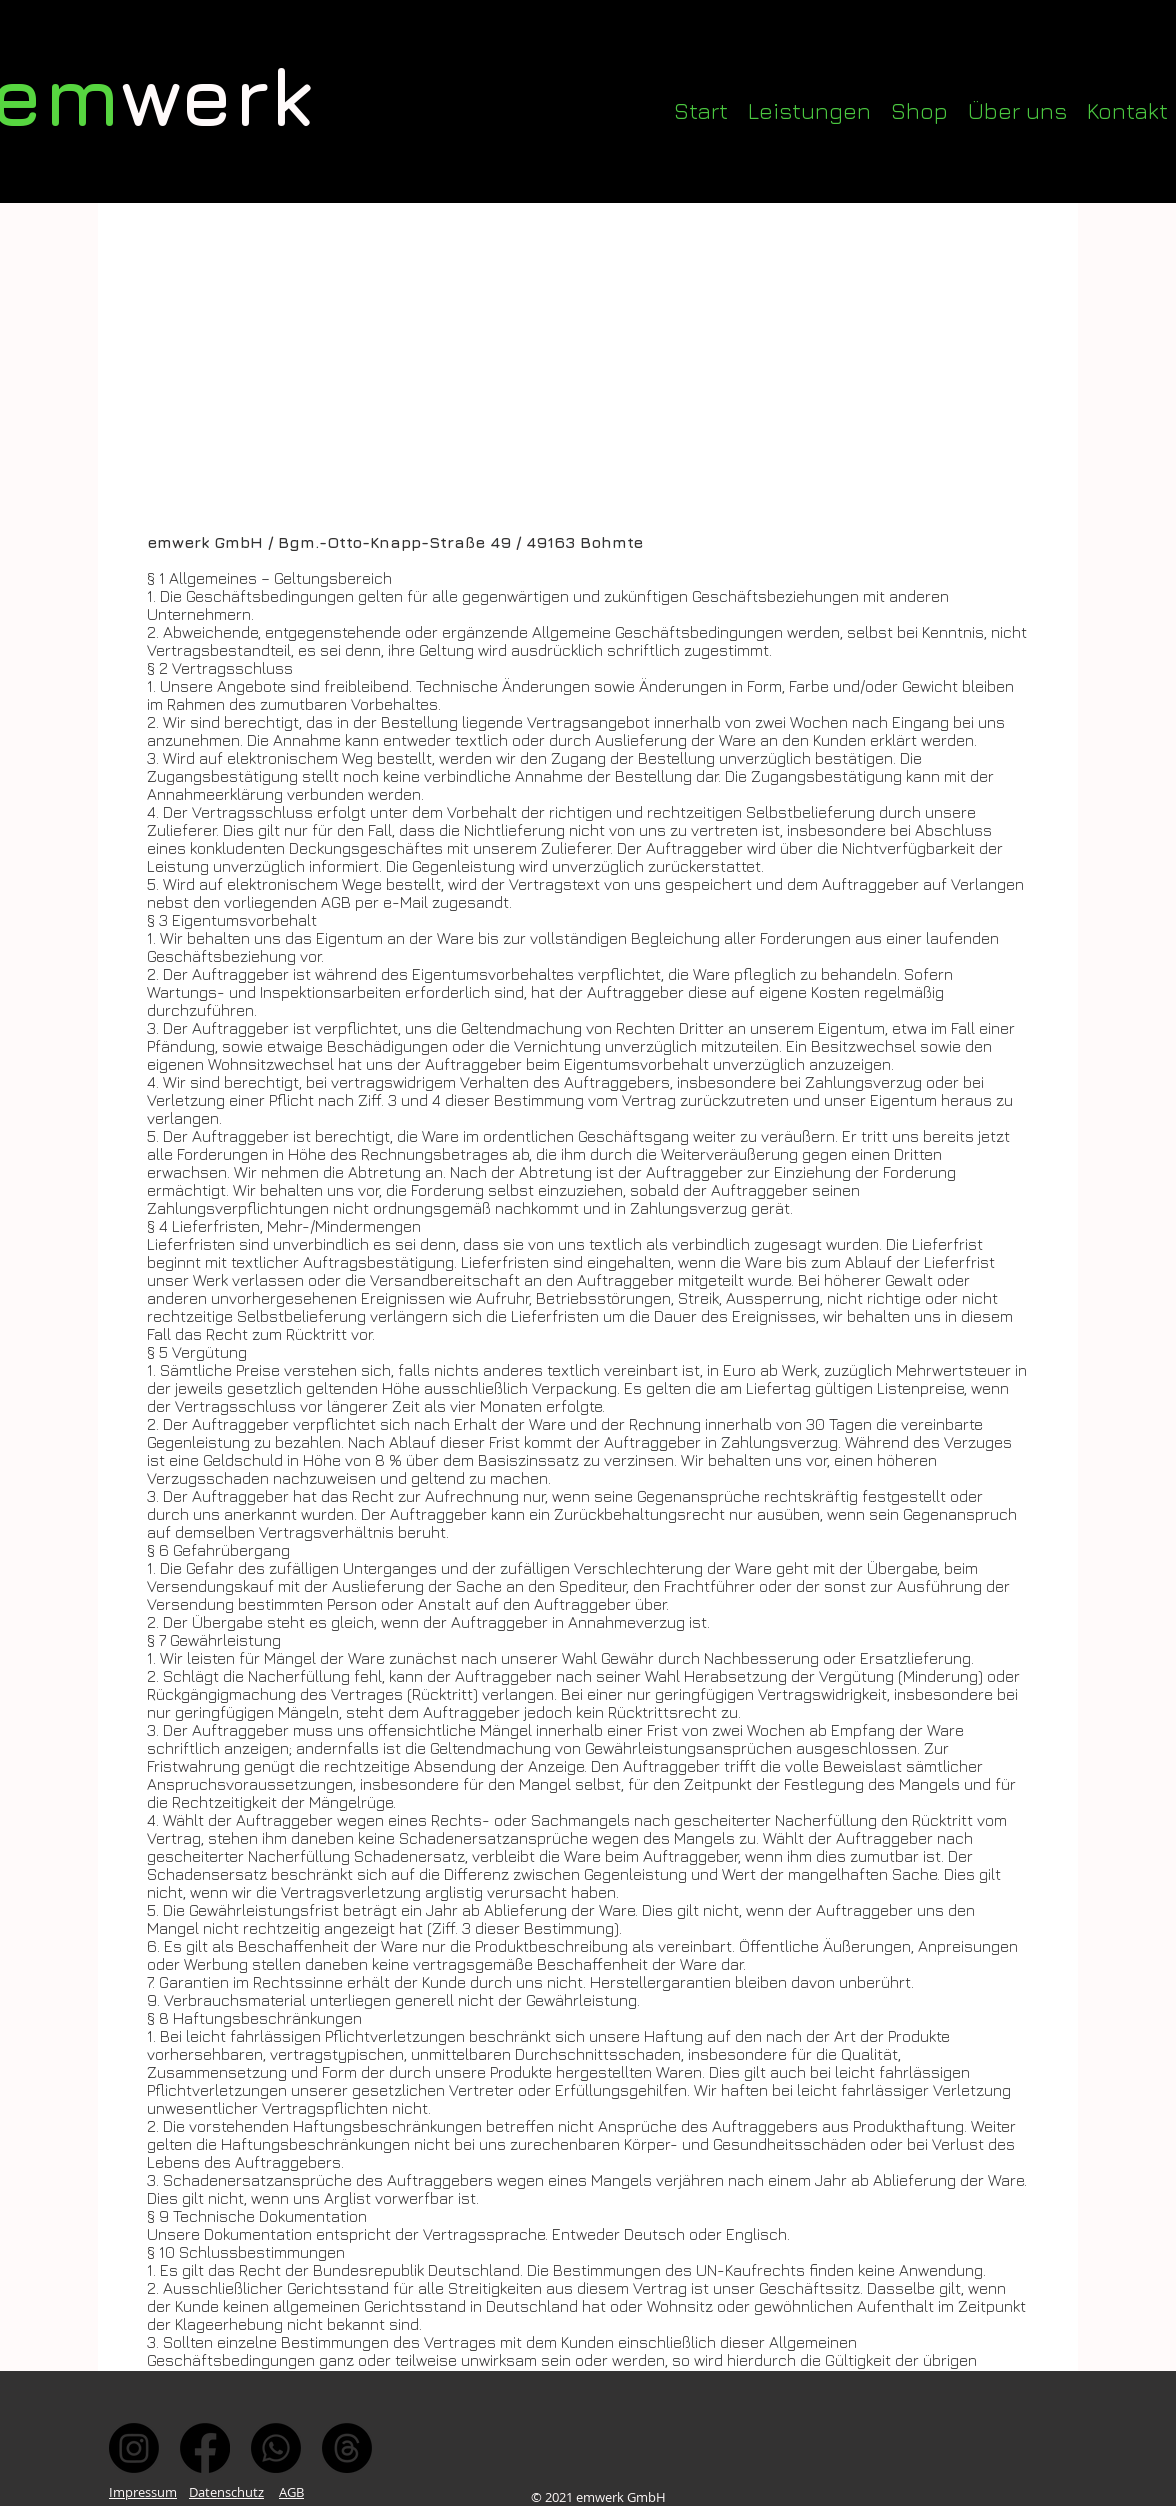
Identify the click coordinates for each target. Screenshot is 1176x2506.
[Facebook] (205, 2448)
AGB (291, 2492)
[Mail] (347, 2448)
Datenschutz (226, 2492)
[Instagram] (134, 2448)
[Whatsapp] (276, 2448)
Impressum (143, 2492)
